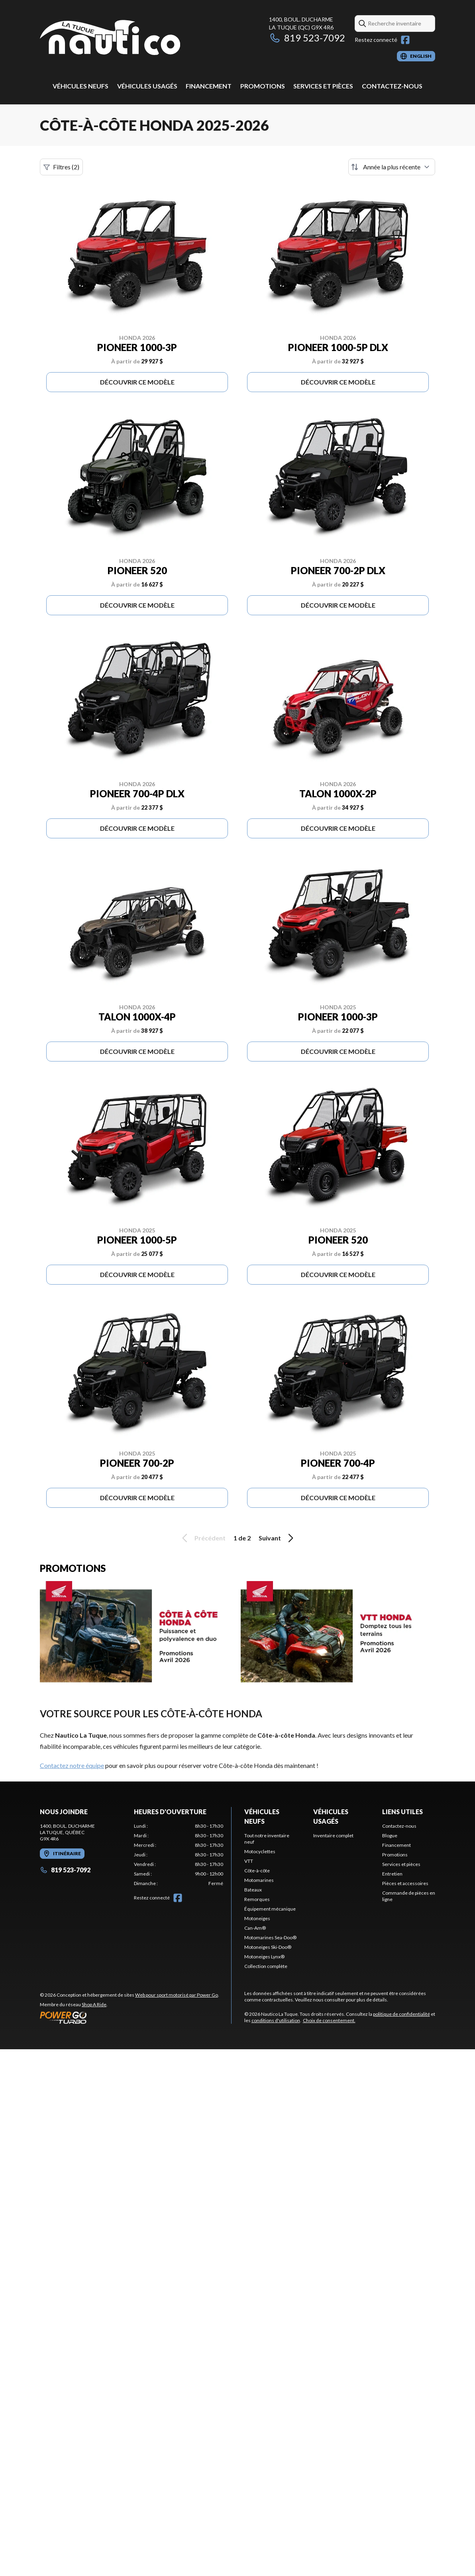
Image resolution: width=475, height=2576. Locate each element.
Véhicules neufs (80, 86)
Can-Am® (255, 1928)
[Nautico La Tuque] (110, 38)
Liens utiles (402, 1811)
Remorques (257, 1899)
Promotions (262, 86)
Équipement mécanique (270, 1909)
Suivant (277, 1538)
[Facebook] (405, 40)
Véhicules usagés (147, 86)
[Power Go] (129, 2017)
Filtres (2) (61, 167)
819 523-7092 (307, 37)
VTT (248, 1861)
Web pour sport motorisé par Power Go (176, 1995)
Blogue (389, 1835)
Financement (209, 86)
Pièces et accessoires (405, 1883)
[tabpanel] (178, 1855)
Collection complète (265, 1966)
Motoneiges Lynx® (264, 1957)
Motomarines (259, 1880)
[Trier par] (391, 167)
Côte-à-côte (257, 1871)
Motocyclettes (259, 1851)
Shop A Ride (94, 2004)
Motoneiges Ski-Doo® (267, 1947)
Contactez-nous (392, 86)
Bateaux (253, 1890)
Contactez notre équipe (72, 1765)
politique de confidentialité (401, 2014)
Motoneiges (257, 1918)
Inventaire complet (333, 1835)
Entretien (392, 1874)
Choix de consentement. (329, 2020)
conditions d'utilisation (275, 2020)
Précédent (202, 1538)
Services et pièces (323, 86)
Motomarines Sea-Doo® (270, 1937)
